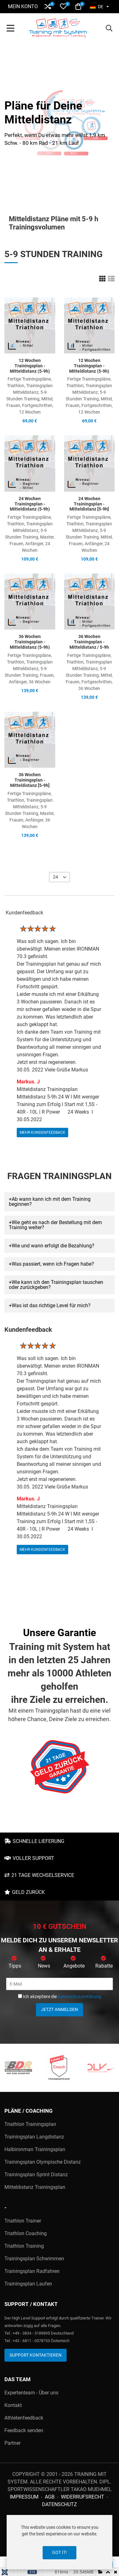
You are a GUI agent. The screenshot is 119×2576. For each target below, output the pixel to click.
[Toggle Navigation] (10, 29)
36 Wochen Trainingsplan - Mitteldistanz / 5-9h (89, 642)
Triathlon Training (24, 2246)
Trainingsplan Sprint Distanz (36, 2175)
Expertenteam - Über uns (31, 2393)
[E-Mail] (59, 1984)
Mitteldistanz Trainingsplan (34, 2187)
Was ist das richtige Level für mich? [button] (51, 1305)
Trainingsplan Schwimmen (34, 2259)
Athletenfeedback (23, 2418)
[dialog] (59, 2542)
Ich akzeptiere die (59, 1996)
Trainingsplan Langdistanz (34, 2137)
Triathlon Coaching (25, 2233)
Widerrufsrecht (82, 2497)
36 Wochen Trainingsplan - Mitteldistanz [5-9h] (30, 780)
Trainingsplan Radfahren (32, 2271)
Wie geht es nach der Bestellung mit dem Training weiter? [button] (55, 1224)
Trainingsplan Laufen (28, 2284)
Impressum (24, 2497)
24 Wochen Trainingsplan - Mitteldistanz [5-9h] (89, 504)
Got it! (59, 2552)
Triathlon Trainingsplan (30, 2124)
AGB (50, 2497)
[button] (47, 6)
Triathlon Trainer (22, 2221)
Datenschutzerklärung (79, 1996)
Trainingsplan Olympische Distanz (42, 2162)
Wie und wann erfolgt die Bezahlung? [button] (53, 1246)
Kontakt (13, 2405)
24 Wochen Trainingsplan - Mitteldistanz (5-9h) (30, 504)
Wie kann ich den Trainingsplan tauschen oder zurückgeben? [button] (56, 1284)
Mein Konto (23, 6)
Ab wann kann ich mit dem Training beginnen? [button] (50, 1201)
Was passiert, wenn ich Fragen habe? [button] (53, 1264)
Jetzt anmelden (59, 2009)
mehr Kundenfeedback (42, 1132)
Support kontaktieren (35, 2355)
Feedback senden (23, 2430)
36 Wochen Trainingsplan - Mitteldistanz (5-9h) (30, 642)
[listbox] (59, 877)
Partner (12, 2443)
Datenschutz (59, 2504)
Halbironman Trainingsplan (34, 2149)
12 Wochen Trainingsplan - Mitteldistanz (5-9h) (30, 366)
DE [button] (96, 6)
